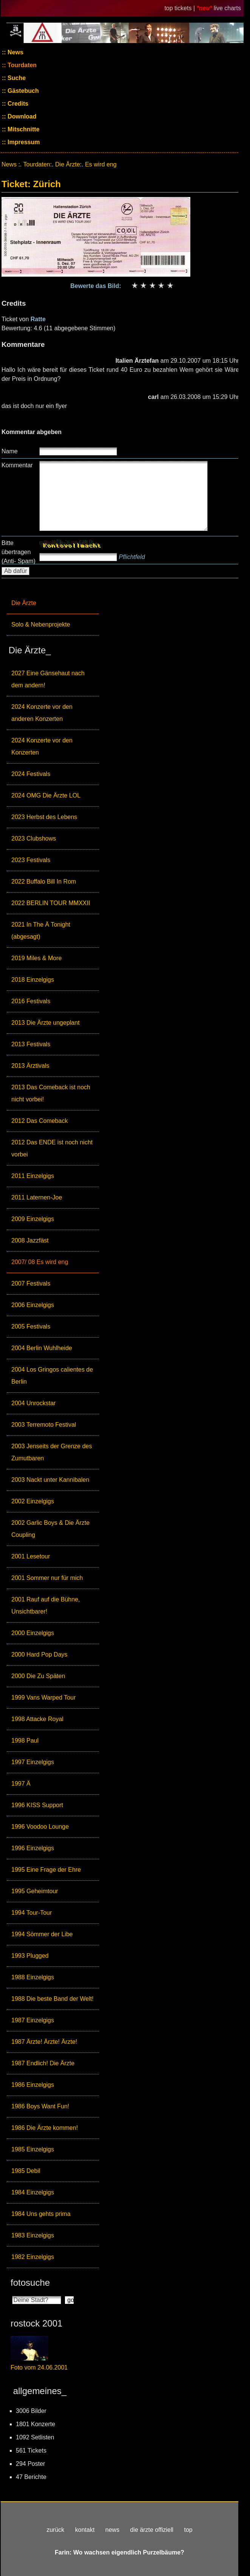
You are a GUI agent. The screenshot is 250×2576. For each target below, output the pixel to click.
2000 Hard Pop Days (39, 1654)
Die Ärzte (23, 603)
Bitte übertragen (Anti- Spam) (18, 552)
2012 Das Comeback (39, 1121)
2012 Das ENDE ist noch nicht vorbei (52, 1148)
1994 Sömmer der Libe (42, 1934)
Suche (16, 78)
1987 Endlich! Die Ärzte (42, 2063)
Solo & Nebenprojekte (40, 624)
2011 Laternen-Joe (36, 1197)
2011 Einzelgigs (32, 1176)
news (112, 2530)
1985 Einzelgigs (32, 2149)
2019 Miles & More (36, 958)
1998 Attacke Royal (37, 1719)
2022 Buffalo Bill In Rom (43, 881)
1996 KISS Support (37, 1805)
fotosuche (30, 2282)
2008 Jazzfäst (30, 1240)
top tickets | (180, 8)
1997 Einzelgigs (32, 1762)
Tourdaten (21, 65)
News (14, 52)
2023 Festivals (30, 860)
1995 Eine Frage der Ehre (46, 1869)
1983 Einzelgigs (32, 2235)
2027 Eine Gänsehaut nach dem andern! (48, 679)
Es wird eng (101, 164)
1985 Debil (25, 2171)
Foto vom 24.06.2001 (39, 2367)
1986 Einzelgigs (32, 2085)
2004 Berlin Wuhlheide (41, 1348)
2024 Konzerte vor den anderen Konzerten (42, 713)
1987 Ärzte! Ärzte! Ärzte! (44, 2042)
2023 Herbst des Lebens (44, 817)
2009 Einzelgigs (32, 1219)
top (188, 2530)
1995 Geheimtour (34, 1891)
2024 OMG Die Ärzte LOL (45, 795)
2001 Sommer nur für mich (47, 1578)
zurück (55, 2530)
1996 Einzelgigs (32, 1848)
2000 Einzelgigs (32, 1633)
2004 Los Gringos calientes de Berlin (52, 1375)
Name (10, 451)
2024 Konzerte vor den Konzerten (42, 746)
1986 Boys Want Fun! (40, 2106)
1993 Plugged (30, 1955)
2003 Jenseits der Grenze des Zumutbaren (51, 1452)
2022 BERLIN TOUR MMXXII (50, 903)
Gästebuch (22, 91)
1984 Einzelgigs (32, 2192)
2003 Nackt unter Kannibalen (50, 1480)
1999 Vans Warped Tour (43, 1697)
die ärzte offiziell (151, 2530)
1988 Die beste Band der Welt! (52, 1999)
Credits (17, 103)
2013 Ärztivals (30, 1065)
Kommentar (17, 465)
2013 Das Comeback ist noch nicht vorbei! (50, 1093)
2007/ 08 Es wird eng (39, 1262)
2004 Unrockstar (33, 1403)
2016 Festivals (30, 1001)
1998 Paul (25, 1740)
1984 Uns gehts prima (41, 2214)
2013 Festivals (30, 1044)
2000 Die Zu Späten (38, 1676)
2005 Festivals (30, 1326)
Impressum (23, 142)
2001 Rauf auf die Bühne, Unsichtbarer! (45, 1605)
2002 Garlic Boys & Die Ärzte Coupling (50, 1529)
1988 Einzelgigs (32, 1977)
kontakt (85, 2530)
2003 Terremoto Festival (43, 1424)
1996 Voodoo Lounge (40, 1826)
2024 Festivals (30, 774)
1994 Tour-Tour (31, 1912)
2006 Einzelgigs (32, 1305)
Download (21, 116)
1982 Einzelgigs (32, 2257)
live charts (227, 8)
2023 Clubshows (33, 838)
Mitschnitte (23, 129)
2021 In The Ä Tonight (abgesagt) (40, 930)
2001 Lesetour (30, 1556)
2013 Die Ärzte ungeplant (45, 1022)
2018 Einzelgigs (32, 979)
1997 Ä (21, 1783)
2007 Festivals (30, 1283)
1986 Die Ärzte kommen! (44, 2128)
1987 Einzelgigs (32, 2020)
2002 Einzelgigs (32, 1501)
